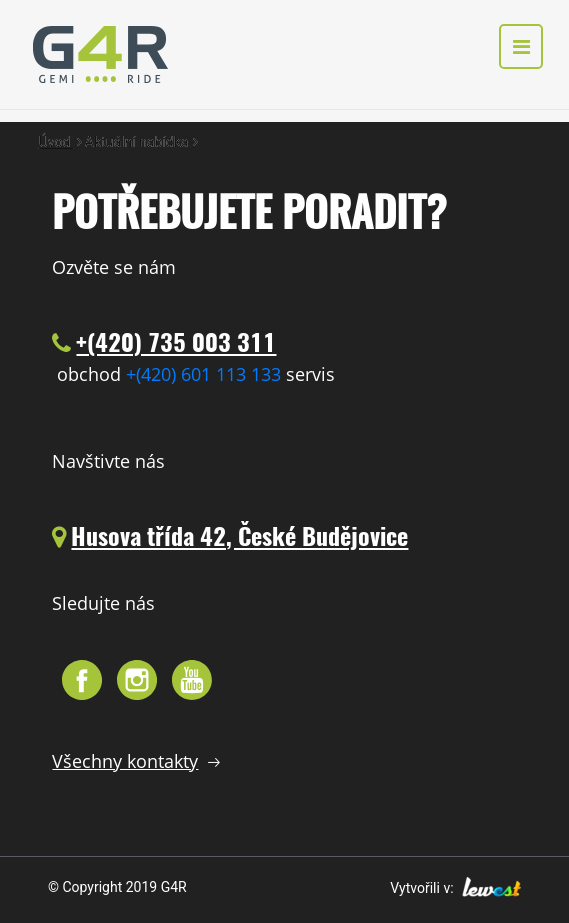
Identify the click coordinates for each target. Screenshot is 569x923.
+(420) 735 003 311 (176, 342)
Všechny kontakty (125, 761)
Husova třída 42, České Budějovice (239, 536)
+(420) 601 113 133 (203, 374)
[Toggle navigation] (521, 47)
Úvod (56, 142)
